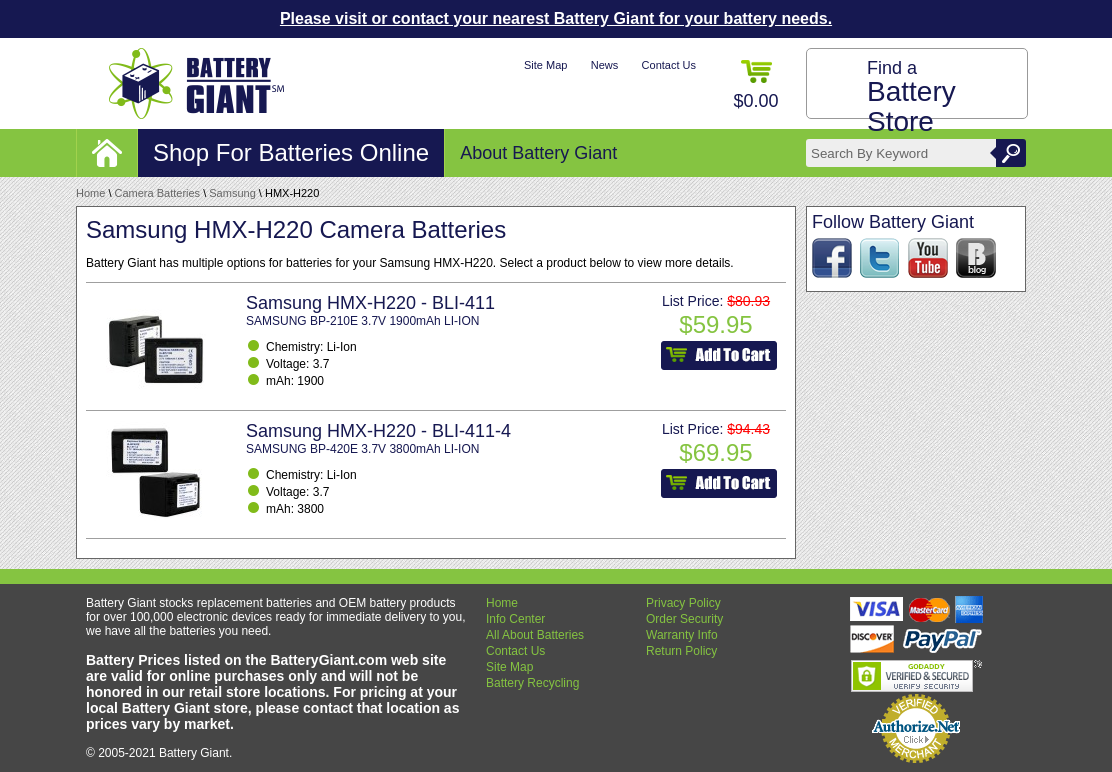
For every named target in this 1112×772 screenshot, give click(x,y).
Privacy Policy (683, 603)
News (605, 65)
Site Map (545, 65)
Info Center (515, 619)
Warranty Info (682, 635)
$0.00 (755, 85)
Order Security (684, 619)
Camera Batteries (158, 193)
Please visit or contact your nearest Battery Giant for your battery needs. (556, 18)
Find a (911, 97)
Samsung (232, 193)
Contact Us (669, 65)
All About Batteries (535, 635)
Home (90, 193)
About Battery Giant (538, 153)
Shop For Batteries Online (291, 152)
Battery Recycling (532, 683)
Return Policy (681, 651)
